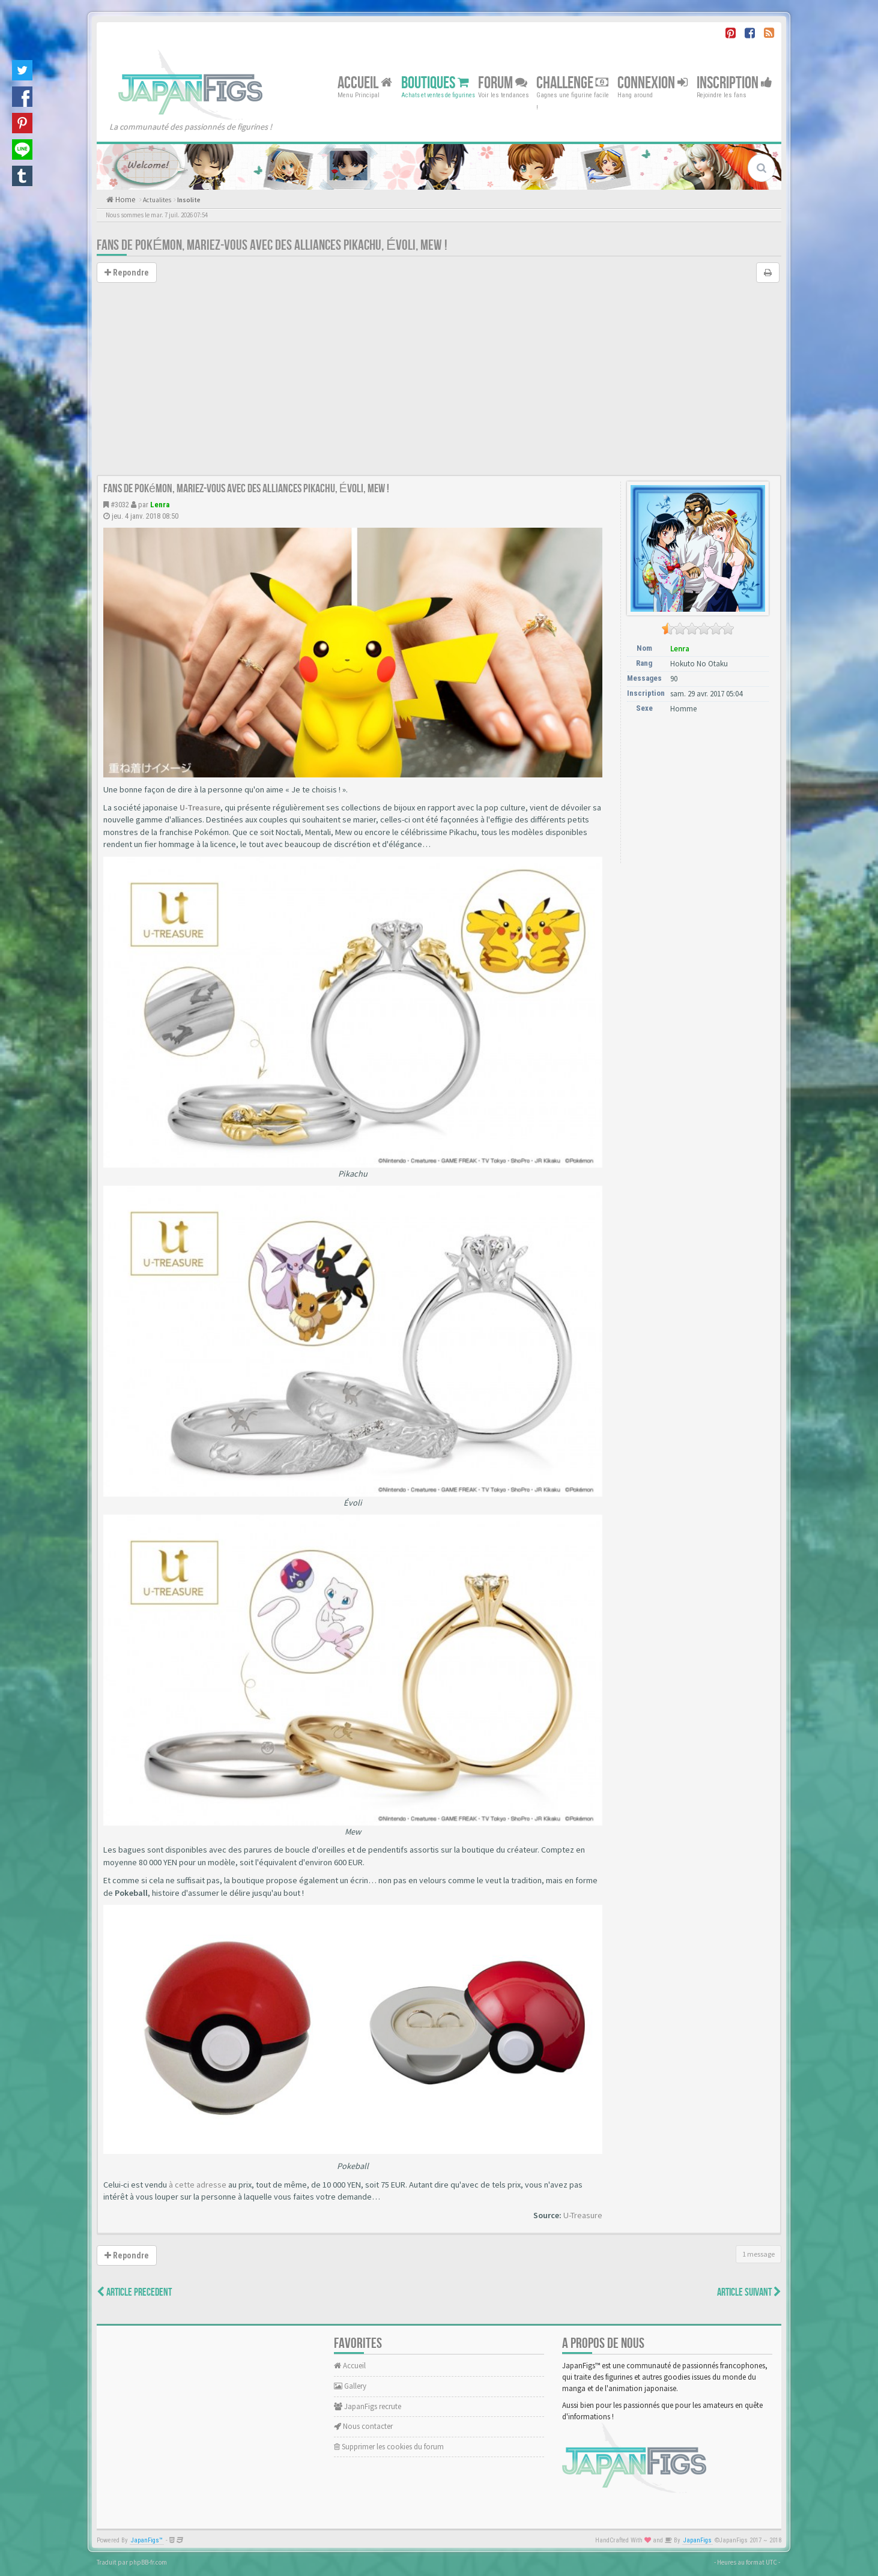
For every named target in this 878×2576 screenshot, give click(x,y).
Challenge (572, 82)
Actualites (157, 200)
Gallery (350, 2386)
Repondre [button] (126, 272)
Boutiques (435, 82)
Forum (502, 82)
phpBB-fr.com (148, 2562)
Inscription (734, 82)
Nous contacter (363, 2426)
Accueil (365, 82)
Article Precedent (134, 2292)
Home (124, 200)
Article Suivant (749, 2292)
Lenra (159, 504)
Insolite (189, 200)
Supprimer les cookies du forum (389, 2447)
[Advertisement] (439, 385)
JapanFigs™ (147, 2540)
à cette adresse (197, 2184)
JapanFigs (697, 2540)
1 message (758, 2253)
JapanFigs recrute (367, 2406)
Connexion (652, 82)
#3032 (120, 504)
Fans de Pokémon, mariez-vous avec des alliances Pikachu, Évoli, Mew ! (272, 245)
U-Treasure (200, 807)
